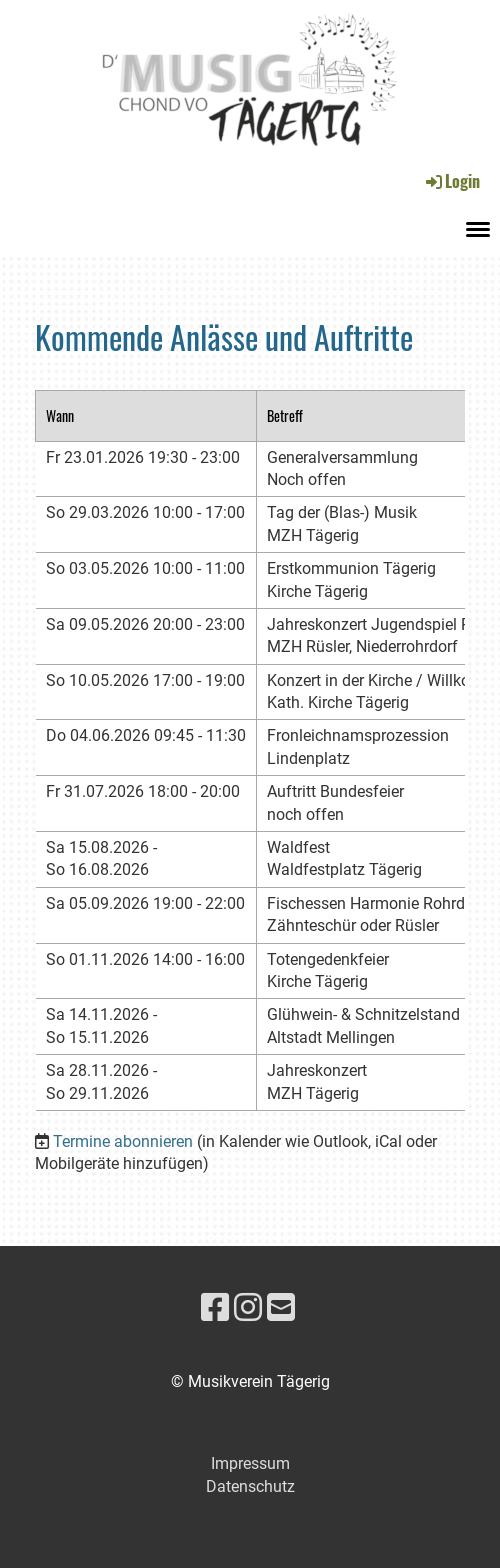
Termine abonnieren (123, 1141)
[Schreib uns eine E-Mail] (281, 1308)
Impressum (250, 1463)
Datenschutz (250, 1486)
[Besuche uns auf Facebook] (215, 1308)
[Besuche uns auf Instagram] (248, 1308)
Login (451, 181)
